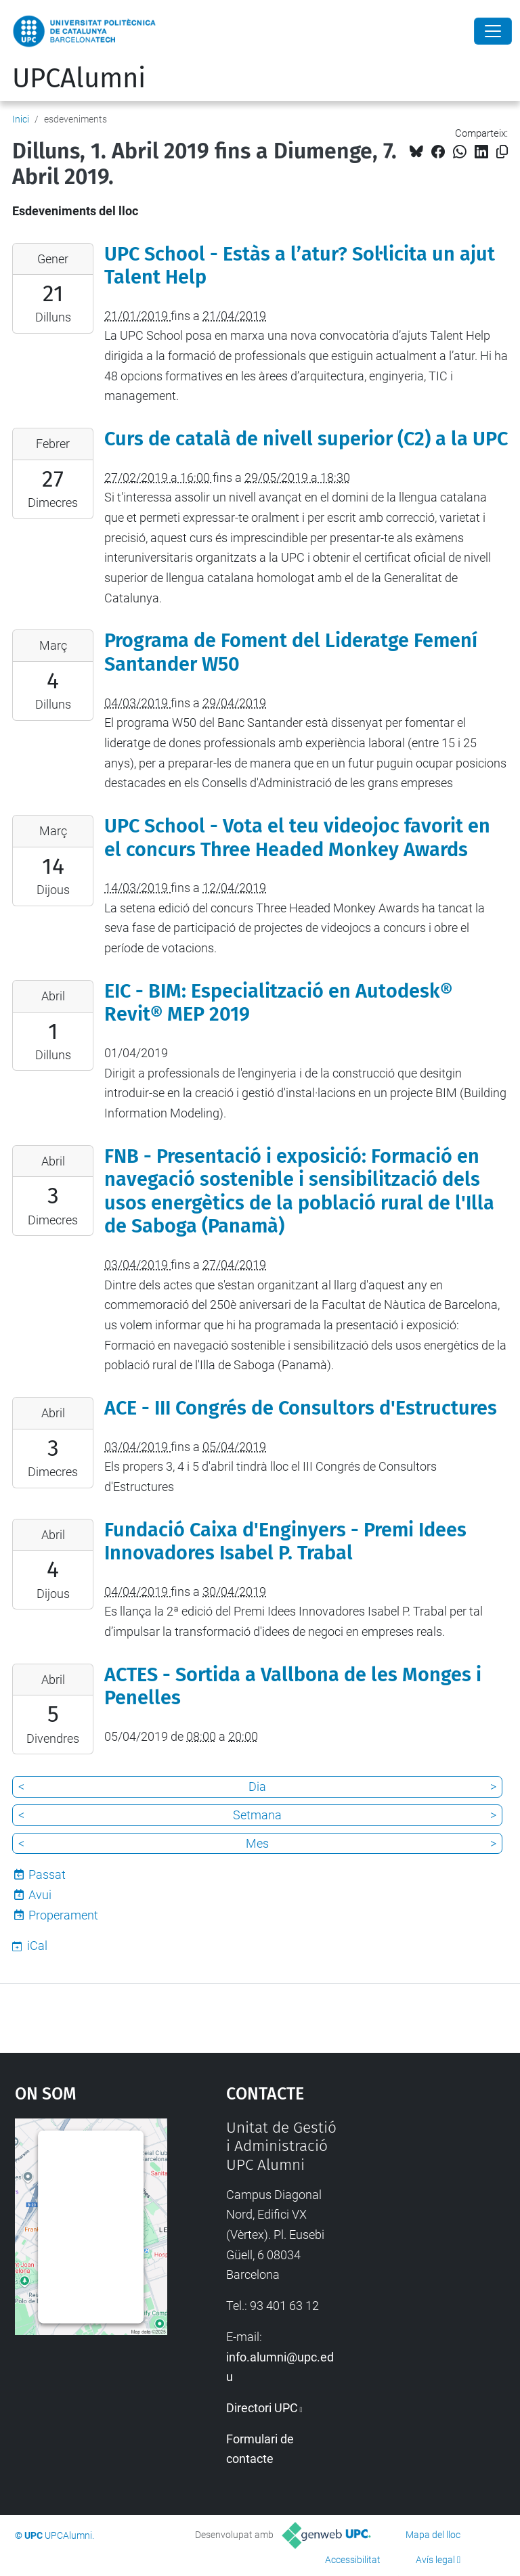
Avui (39, 1895)
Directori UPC (262, 2408)
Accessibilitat (353, 2559)
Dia (257, 1786)
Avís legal (435, 2559)
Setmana (257, 1815)
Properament (63, 1915)
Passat (47, 1874)
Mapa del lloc (433, 2534)
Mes (257, 1843)
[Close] (493, 31)
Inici (20, 119)
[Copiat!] (502, 152)
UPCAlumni (79, 78)
